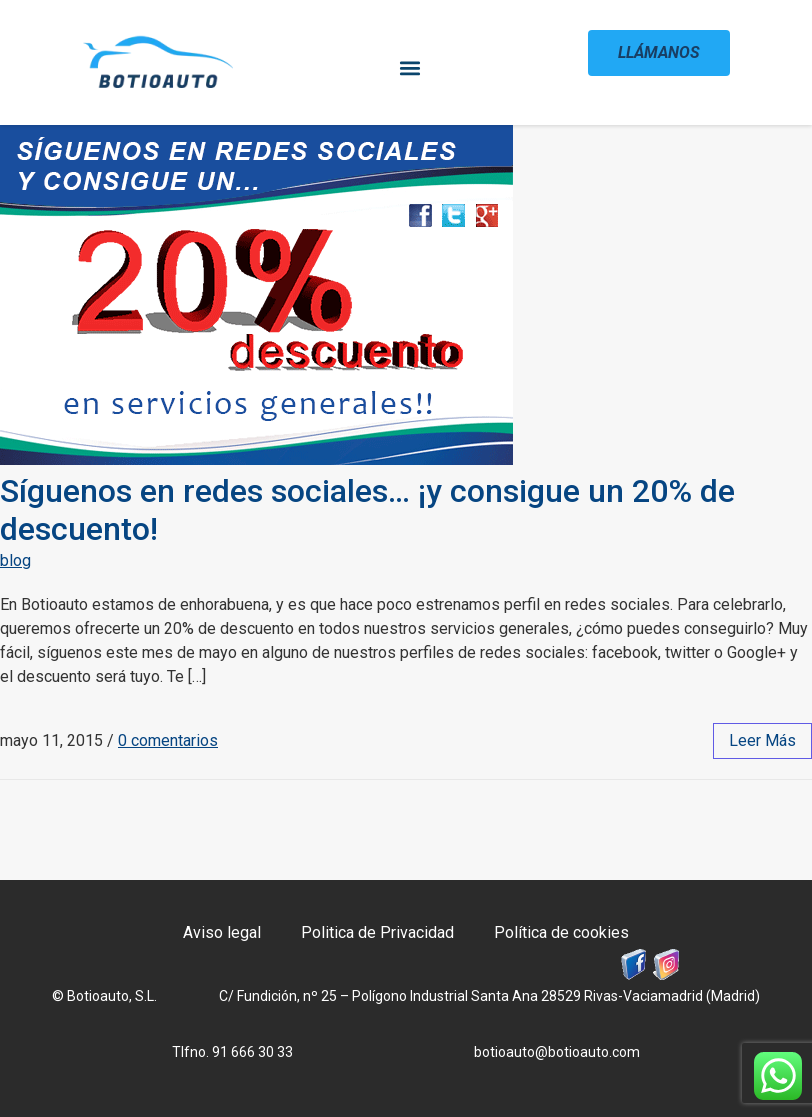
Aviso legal (222, 932)
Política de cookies (561, 932)
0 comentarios (168, 740)
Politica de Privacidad (377, 932)
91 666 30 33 (252, 1052)
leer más (762, 740)
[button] (410, 67)
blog (15, 560)
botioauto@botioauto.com (557, 1052)
